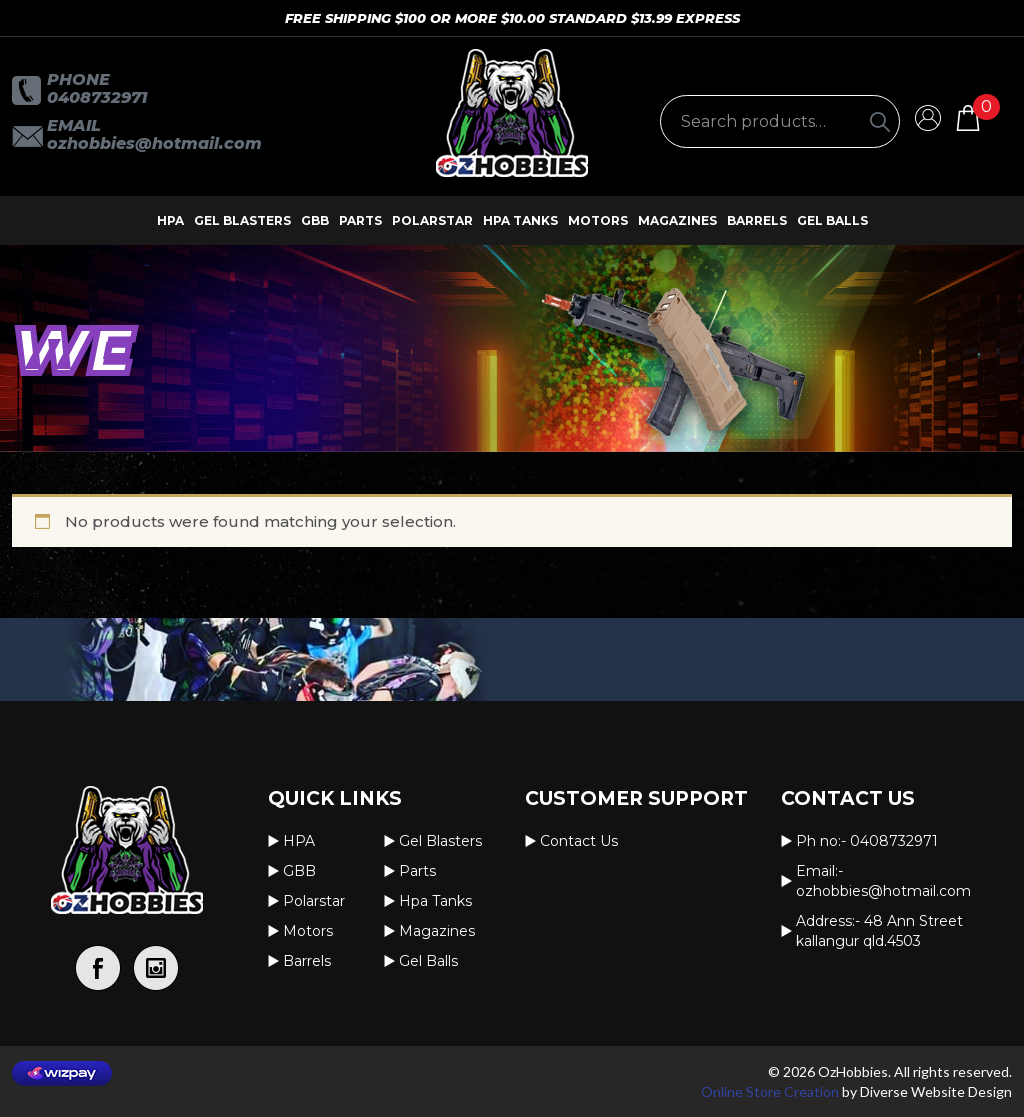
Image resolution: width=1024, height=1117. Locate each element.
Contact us (579, 841)
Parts (360, 220)
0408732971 (97, 97)
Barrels (757, 220)
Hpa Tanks (520, 220)
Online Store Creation (770, 1091)
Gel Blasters (242, 220)
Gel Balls (832, 220)
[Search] (880, 121)
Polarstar (432, 220)
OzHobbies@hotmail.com (154, 143)
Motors (598, 220)
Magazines (677, 220)
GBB (315, 220)
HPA (170, 220)
